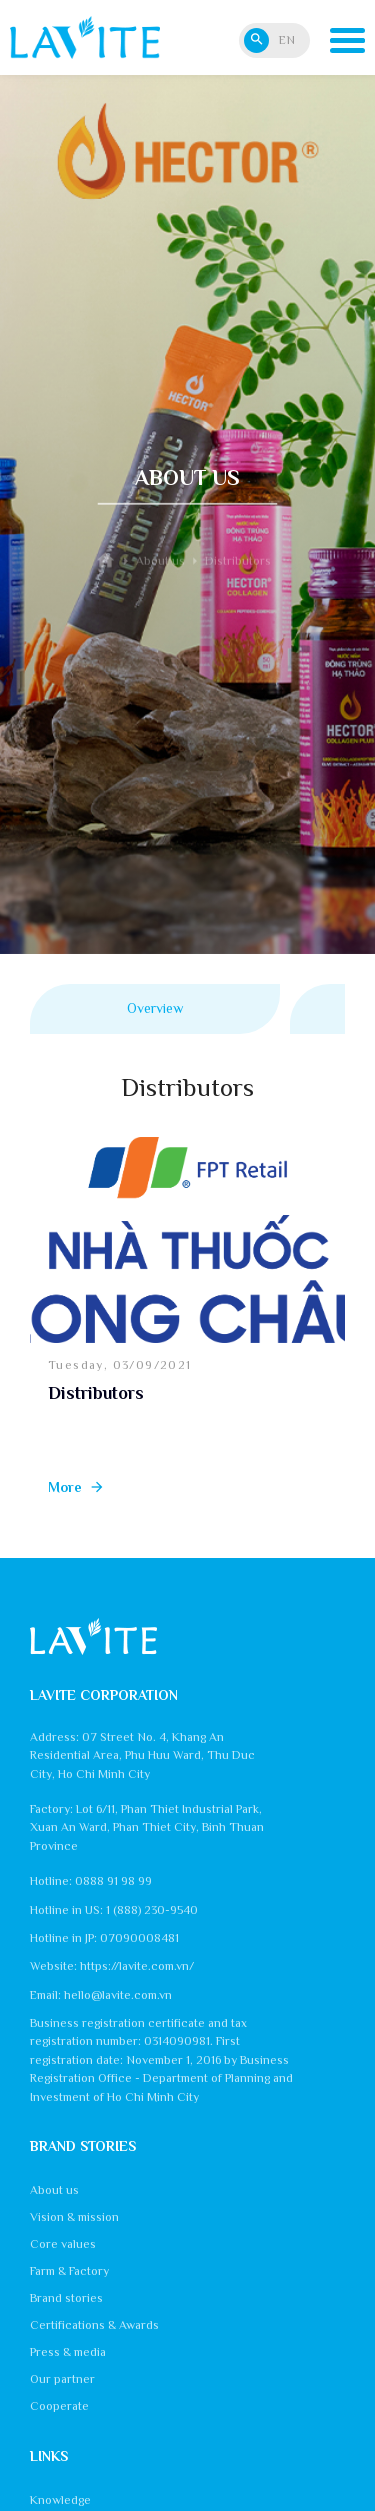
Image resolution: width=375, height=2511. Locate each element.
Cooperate (59, 2406)
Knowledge (60, 2500)
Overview (155, 1008)
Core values (63, 2244)
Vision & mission (74, 2217)
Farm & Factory (69, 2271)
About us (54, 2190)
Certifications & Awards (94, 2325)
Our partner (62, 2379)
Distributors (96, 1393)
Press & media (68, 2352)
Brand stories (66, 2298)
